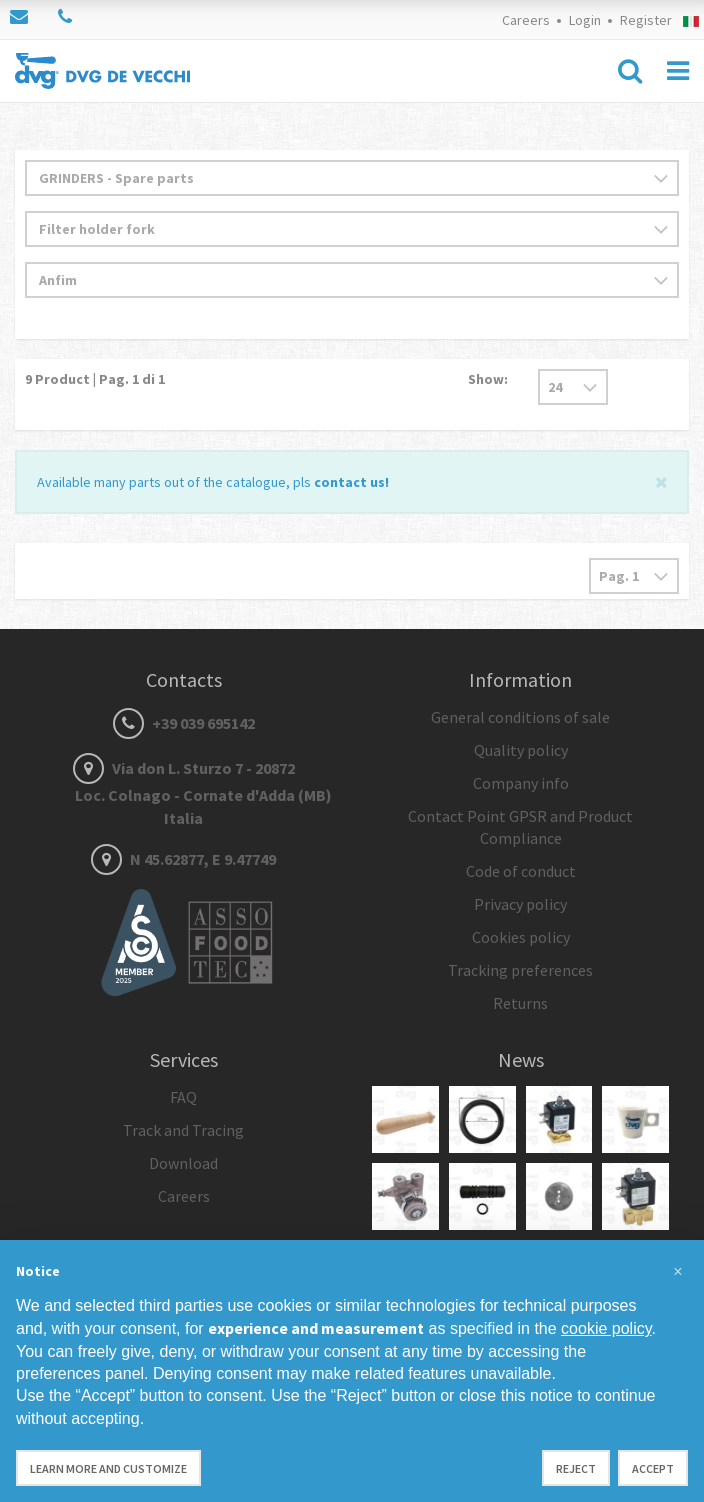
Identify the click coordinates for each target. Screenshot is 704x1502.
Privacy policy (520, 904)
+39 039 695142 (184, 723)
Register (646, 20)
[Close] (661, 480)
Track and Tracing (183, 1130)
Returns (520, 1003)
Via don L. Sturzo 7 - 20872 (183, 793)
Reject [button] (576, 1468)
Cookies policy (521, 937)
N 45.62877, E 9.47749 (183, 859)
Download (183, 1163)
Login (585, 20)
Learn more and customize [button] (108, 1468)
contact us (349, 482)
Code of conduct (521, 871)
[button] (678, 1272)
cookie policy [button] (606, 1328)
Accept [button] (653, 1468)
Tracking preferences (520, 970)
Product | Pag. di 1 (95, 379)
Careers (526, 20)
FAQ (183, 1097)
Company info (521, 783)
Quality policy (521, 750)
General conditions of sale (520, 717)
